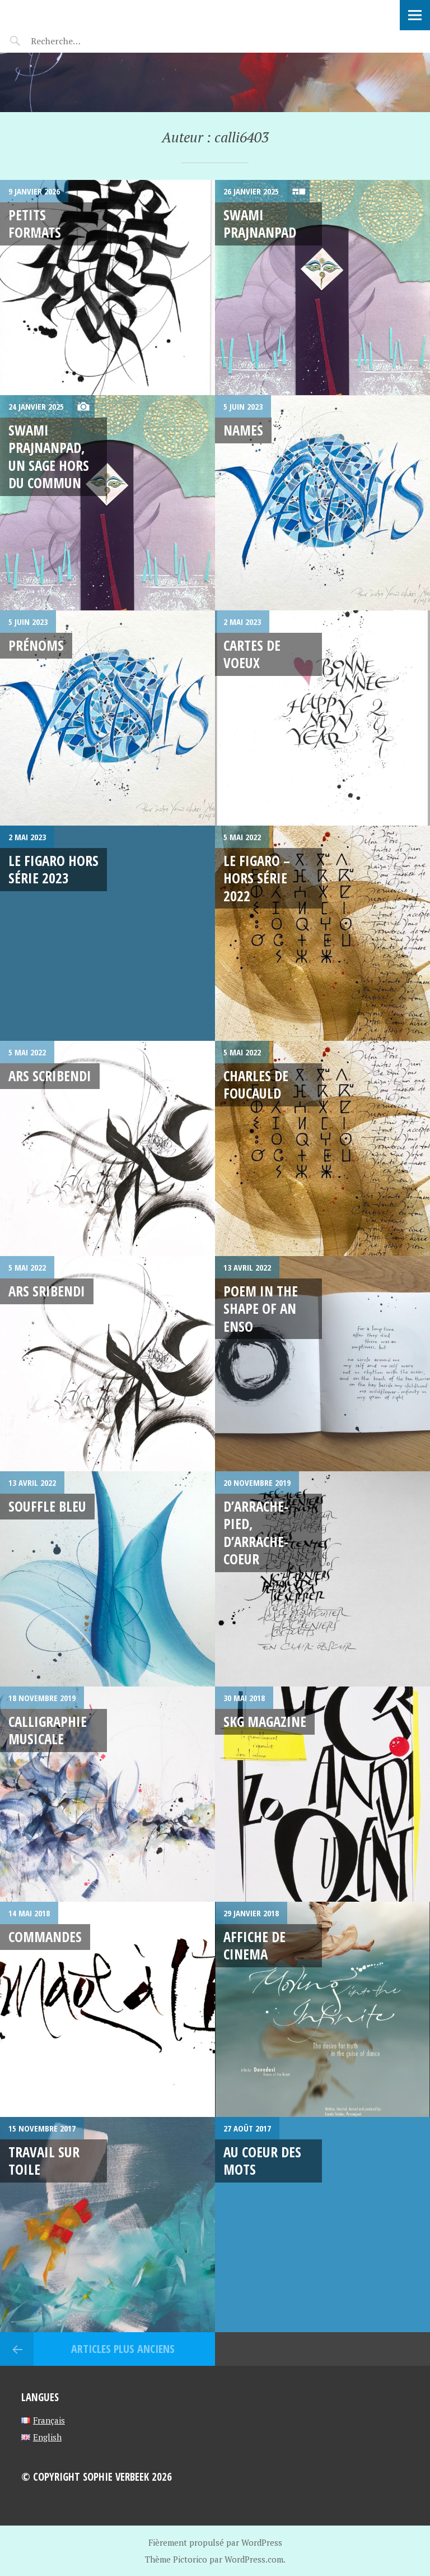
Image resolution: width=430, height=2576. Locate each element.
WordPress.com (254, 2559)
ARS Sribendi (46, 1290)
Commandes (45, 1936)
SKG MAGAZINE (264, 1721)
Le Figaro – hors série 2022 (256, 878)
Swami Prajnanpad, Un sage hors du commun (48, 456)
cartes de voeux (252, 654)
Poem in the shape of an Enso (260, 1308)
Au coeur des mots (262, 2160)
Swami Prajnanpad (259, 223)
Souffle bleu (47, 1506)
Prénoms (36, 645)
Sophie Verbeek (73, 14)
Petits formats (34, 223)
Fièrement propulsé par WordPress (215, 2542)
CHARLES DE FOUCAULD (255, 1084)
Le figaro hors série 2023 (53, 869)
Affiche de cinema (254, 1945)
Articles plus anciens (121, 2348)
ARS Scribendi (49, 1075)
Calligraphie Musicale (47, 1730)
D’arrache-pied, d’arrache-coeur (255, 1532)
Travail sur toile (44, 2160)
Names (243, 429)
